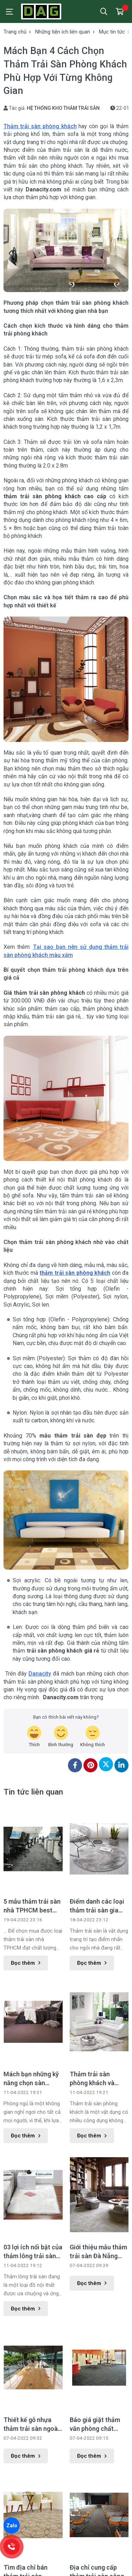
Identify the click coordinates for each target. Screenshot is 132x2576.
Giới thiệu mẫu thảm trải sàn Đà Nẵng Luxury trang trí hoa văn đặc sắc (98, 2251)
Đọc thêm (25, 1963)
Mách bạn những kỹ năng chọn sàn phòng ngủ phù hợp (31, 2078)
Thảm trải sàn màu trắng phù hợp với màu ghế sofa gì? (97, 2542)
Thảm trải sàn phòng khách (40, 126)
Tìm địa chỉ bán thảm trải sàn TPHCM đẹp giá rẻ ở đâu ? (32, 2483)
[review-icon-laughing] (34, 1737)
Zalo (11, 2525)
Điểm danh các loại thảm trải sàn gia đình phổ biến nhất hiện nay (97, 1906)
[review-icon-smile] (61, 1737)
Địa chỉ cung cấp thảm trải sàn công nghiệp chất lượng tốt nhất (97, 2483)
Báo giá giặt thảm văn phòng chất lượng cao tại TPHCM (95, 2335)
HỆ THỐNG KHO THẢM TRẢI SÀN (63, 108)
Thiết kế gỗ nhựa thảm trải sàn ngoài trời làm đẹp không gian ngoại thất (31, 2424)
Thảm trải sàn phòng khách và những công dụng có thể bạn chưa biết (99, 2078)
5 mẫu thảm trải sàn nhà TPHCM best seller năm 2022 (32, 1906)
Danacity (40, 1673)
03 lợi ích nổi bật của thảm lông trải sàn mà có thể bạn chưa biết (33, 2251)
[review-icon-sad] (92, 1737)
